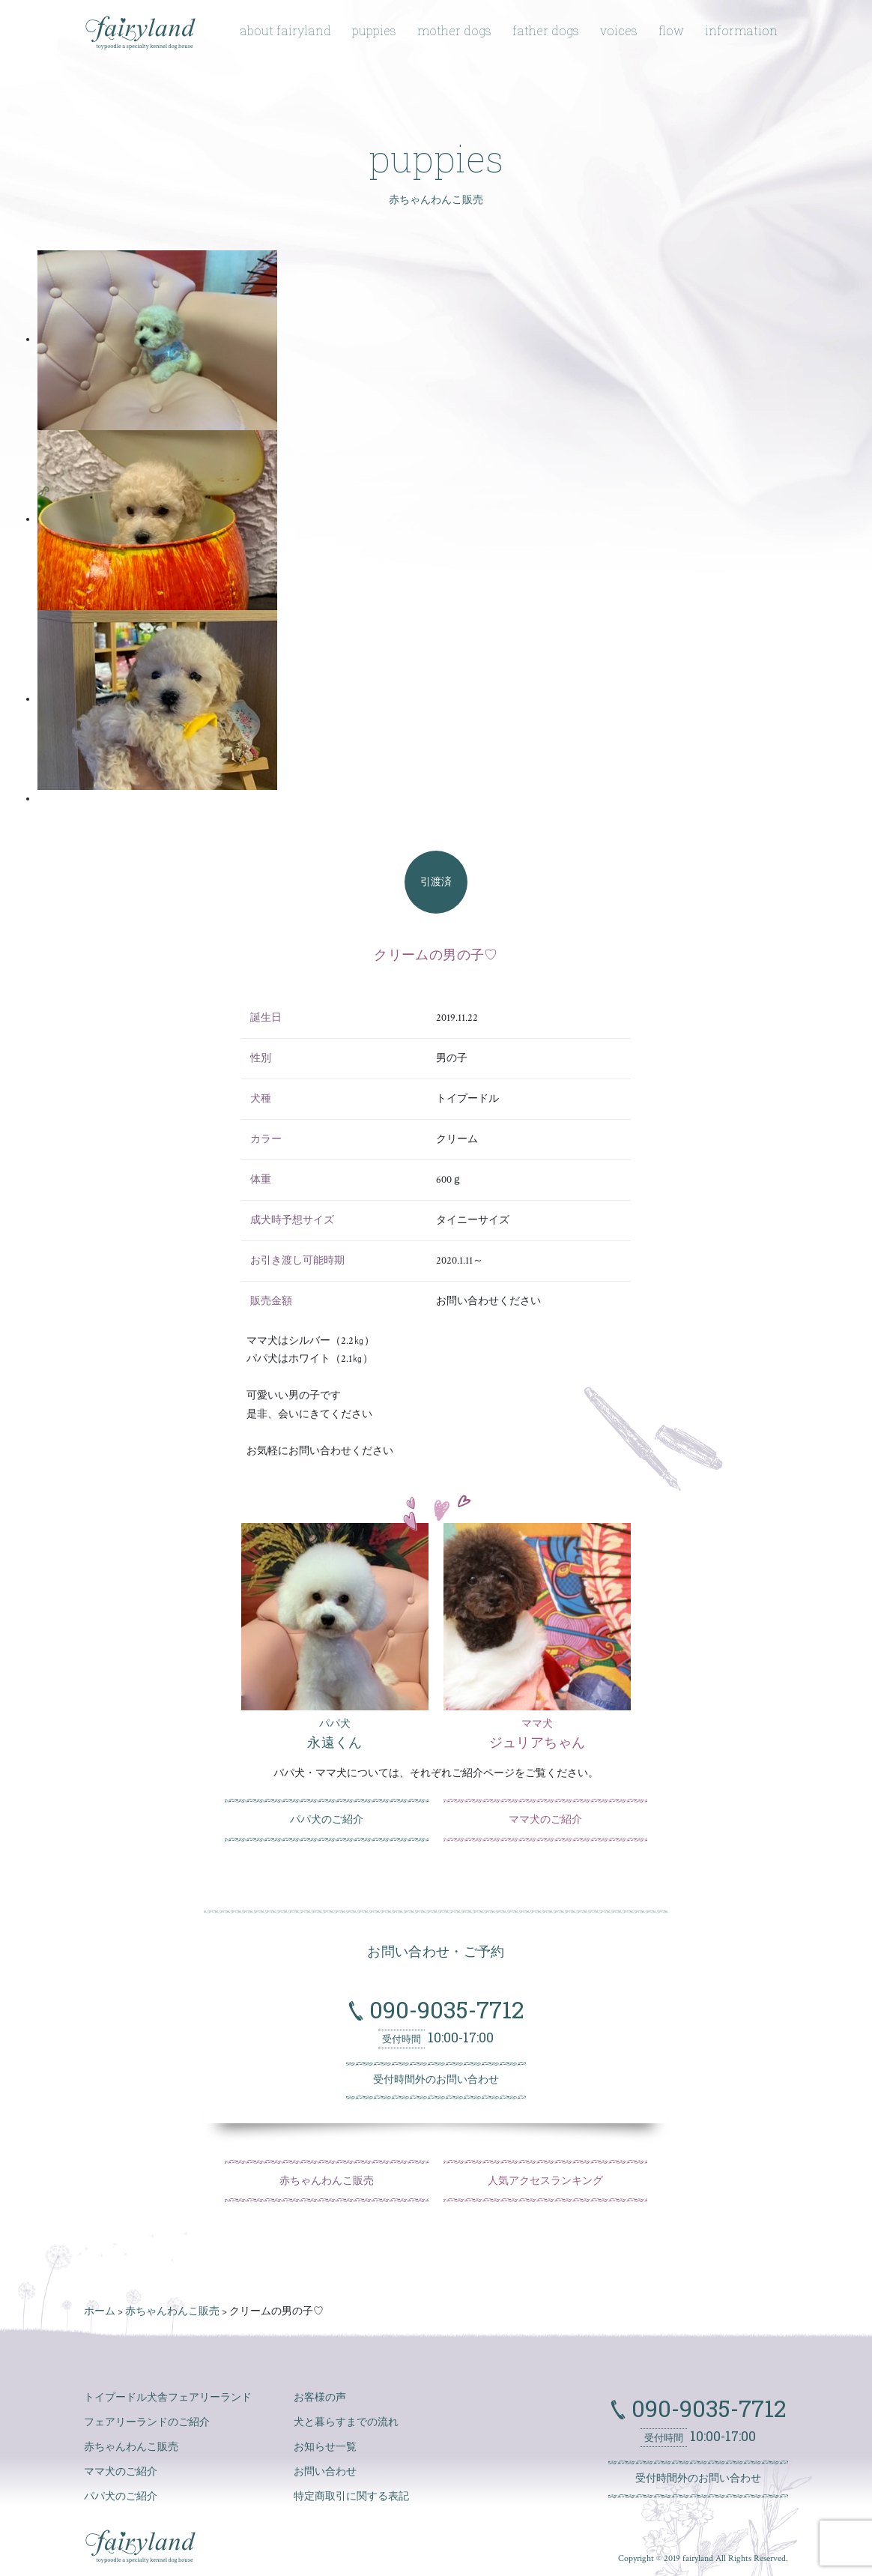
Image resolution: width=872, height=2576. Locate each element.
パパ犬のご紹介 (326, 1820)
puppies (374, 30)
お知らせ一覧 (325, 2447)
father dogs (545, 30)
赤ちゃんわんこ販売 (326, 2181)
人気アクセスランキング (545, 2181)
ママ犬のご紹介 (545, 1820)
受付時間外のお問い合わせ (436, 2080)
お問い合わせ (325, 2472)
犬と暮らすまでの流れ (346, 2422)
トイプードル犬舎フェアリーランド (168, 2397)
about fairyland (285, 30)
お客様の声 (320, 2397)
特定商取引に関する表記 (351, 2496)
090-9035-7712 (443, 2009)
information (741, 30)
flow (671, 30)
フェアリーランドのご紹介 (147, 2422)
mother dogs (454, 30)
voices (619, 30)
